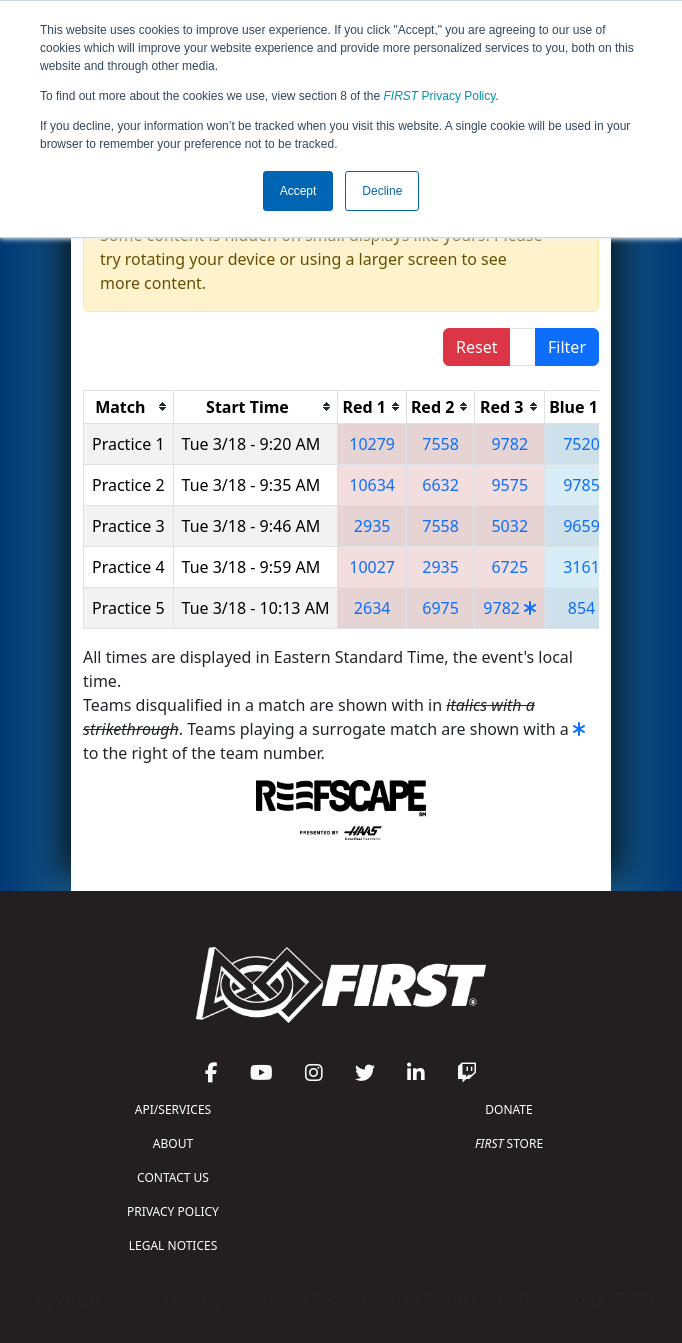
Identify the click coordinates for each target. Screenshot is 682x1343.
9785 (581, 485)
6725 (509, 567)
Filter (567, 347)
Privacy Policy (440, 96)
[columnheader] (129, 406)
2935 (372, 526)
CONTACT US (173, 1177)
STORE (509, 1143)
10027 (372, 567)
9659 (581, 526)
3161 (581, 567)
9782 (509, 444)
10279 (372, 444)
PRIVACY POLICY (173, 1211)
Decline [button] (382, 191)
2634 (372, 608)
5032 (509, 526)
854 (581, 608)
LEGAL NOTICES (173, 1245)
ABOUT (173, 1143)
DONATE (508, 1109)
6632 (440, 485)
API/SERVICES (173, 1109)
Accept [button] (298, 191)
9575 (509, 485)
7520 (581, 444)
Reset (476, 347)
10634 (372, 485)
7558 (440, 444)
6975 (440, 608)
